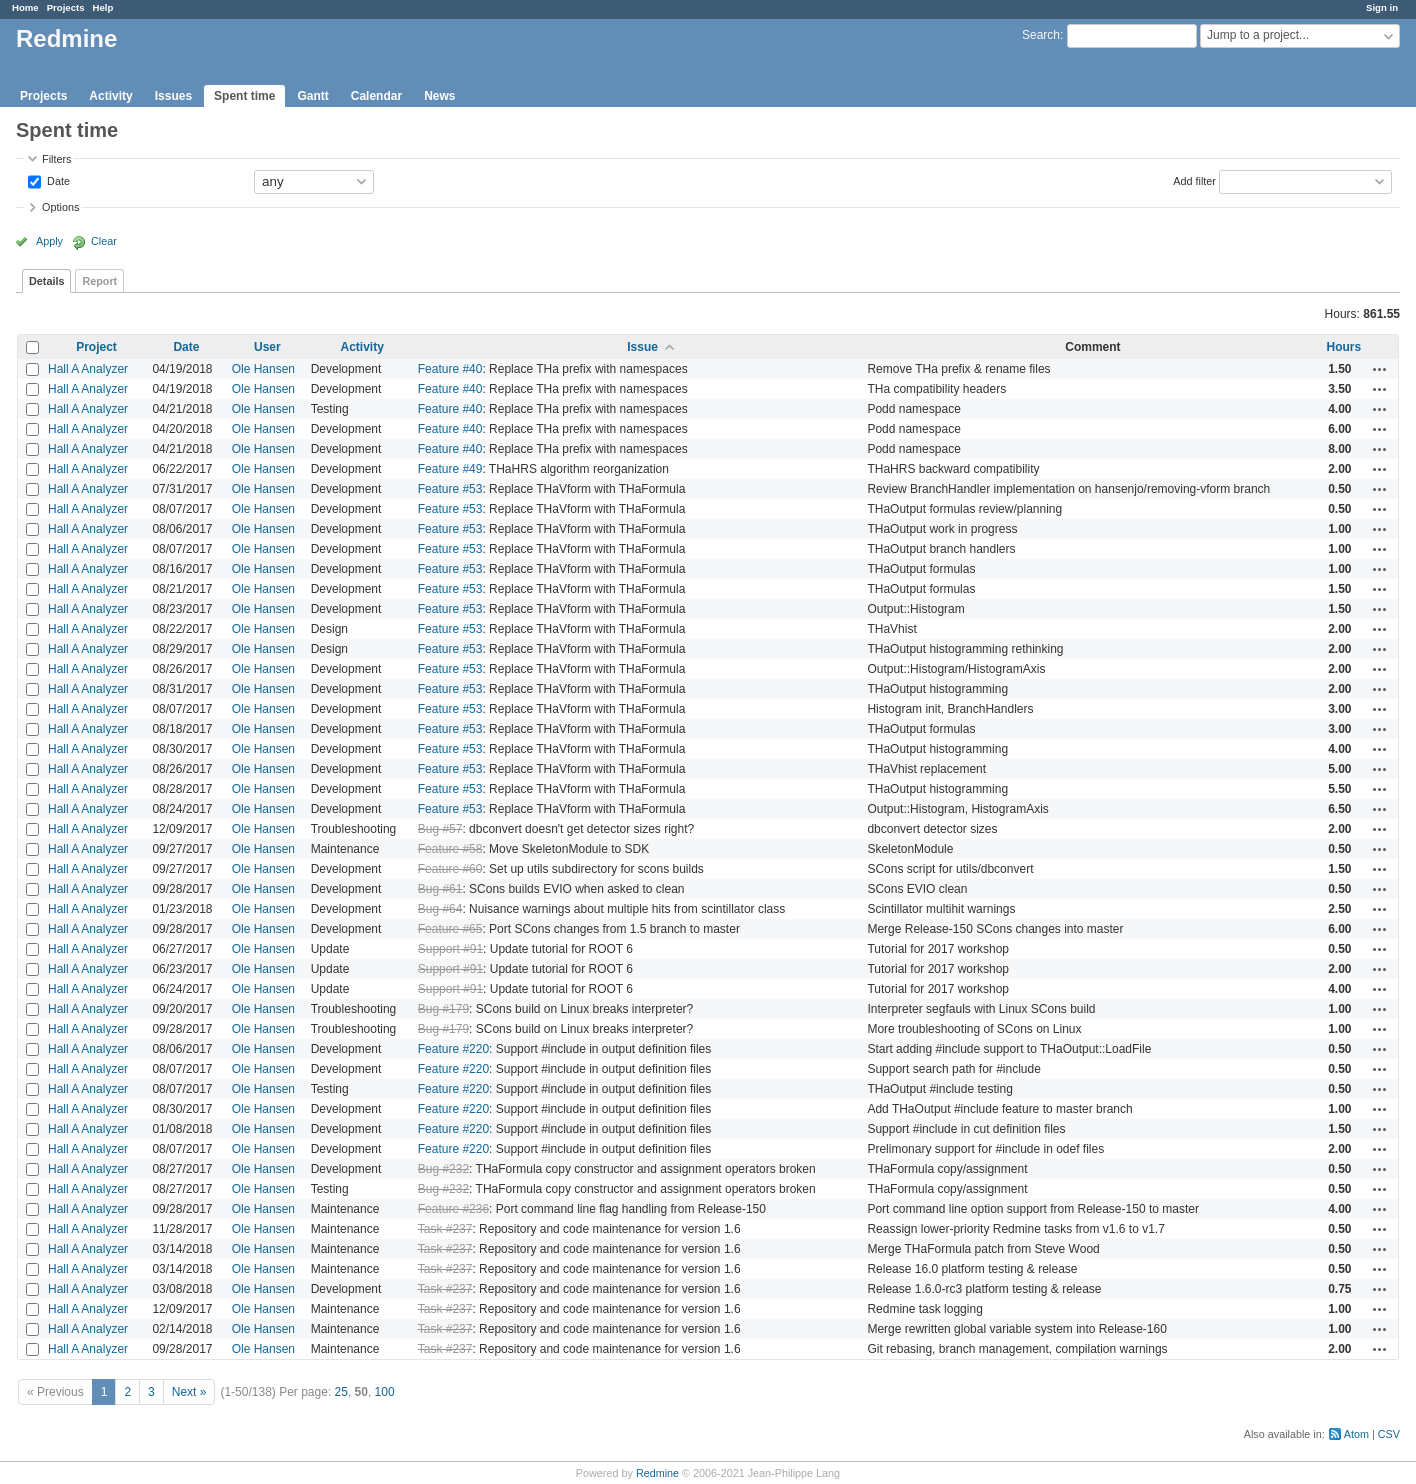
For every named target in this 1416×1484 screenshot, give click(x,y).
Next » (189, 1392)
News (439, 96)
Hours (1344, 347)
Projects (66, 7)
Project (96, 347)
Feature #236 (453, 1209)
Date (57, 180)
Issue (642, 347)
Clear (104, 241)
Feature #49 (450, 469)
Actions (1380, 369)
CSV (1389, 1434)
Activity (110, 96)
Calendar (376, 96)
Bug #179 (443, 1009)
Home (25, 7)
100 (385, 1392)
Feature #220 (453, 1049)
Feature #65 (450, 929)
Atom (1356, 1434)
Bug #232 (443, 1169)
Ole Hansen (263, 369)
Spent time (244, 96)
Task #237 (445, 1229)
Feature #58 (450, 849)
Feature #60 (450, 869)
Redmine (657, 1473)
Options (60, 207)
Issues (173, 96)
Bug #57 (440, 829)
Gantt (312, 96)
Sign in (1382, 7)
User (267, 347)
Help (103, 7)
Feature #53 (450, 489)
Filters (56, 159)
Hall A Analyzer (88, 369)
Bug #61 (440, 889)
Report (99, 281)
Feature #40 (450, 369)
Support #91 (450, 949)
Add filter (1194, 180)
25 (341, 1392)
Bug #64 (440, 909)
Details (46, 281)
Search (1041, 35)
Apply (49, 241)
